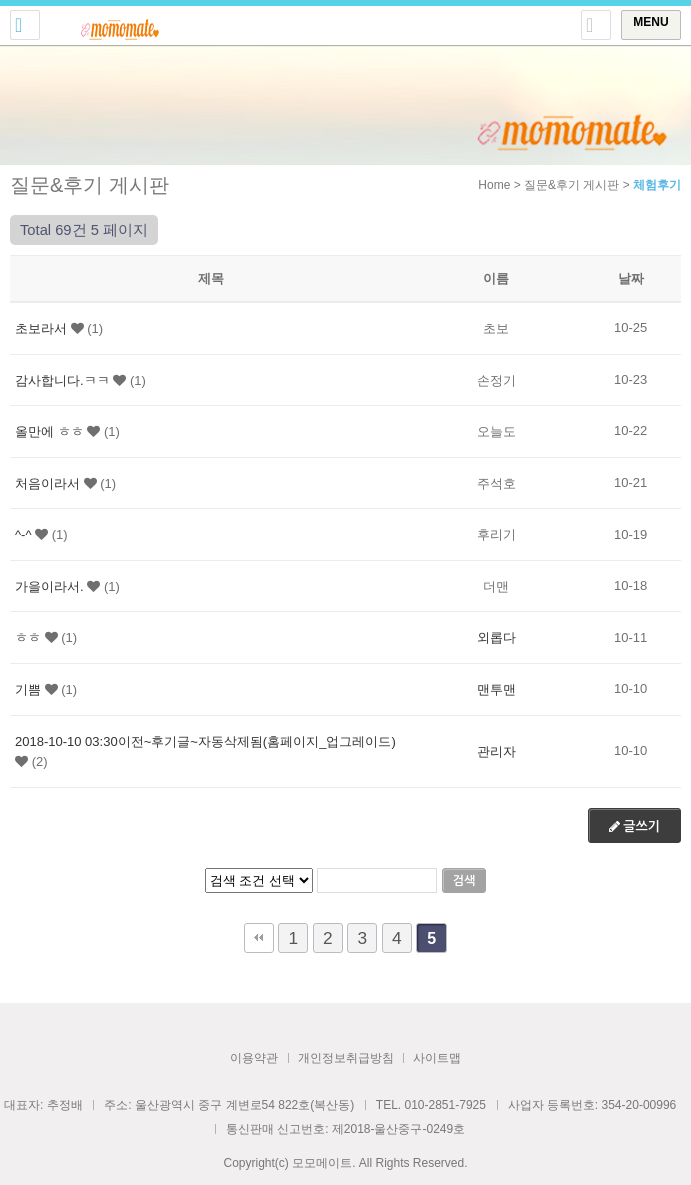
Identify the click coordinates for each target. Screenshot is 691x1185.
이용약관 (254, 1058)
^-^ (23, 534)
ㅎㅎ (28, 637)
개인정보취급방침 (346, 1058)
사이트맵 (437, 1058)
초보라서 (41, 328)
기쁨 (28, 689)
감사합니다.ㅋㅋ (62, 379)
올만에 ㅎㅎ (49, 431)
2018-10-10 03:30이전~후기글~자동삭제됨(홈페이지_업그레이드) (205, 740)
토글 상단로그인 (596, 25)
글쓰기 (634, 826)
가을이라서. (49, 585)
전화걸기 (25, 25)
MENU (650, 22)
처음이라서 (47, 482)
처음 (259, 938)
